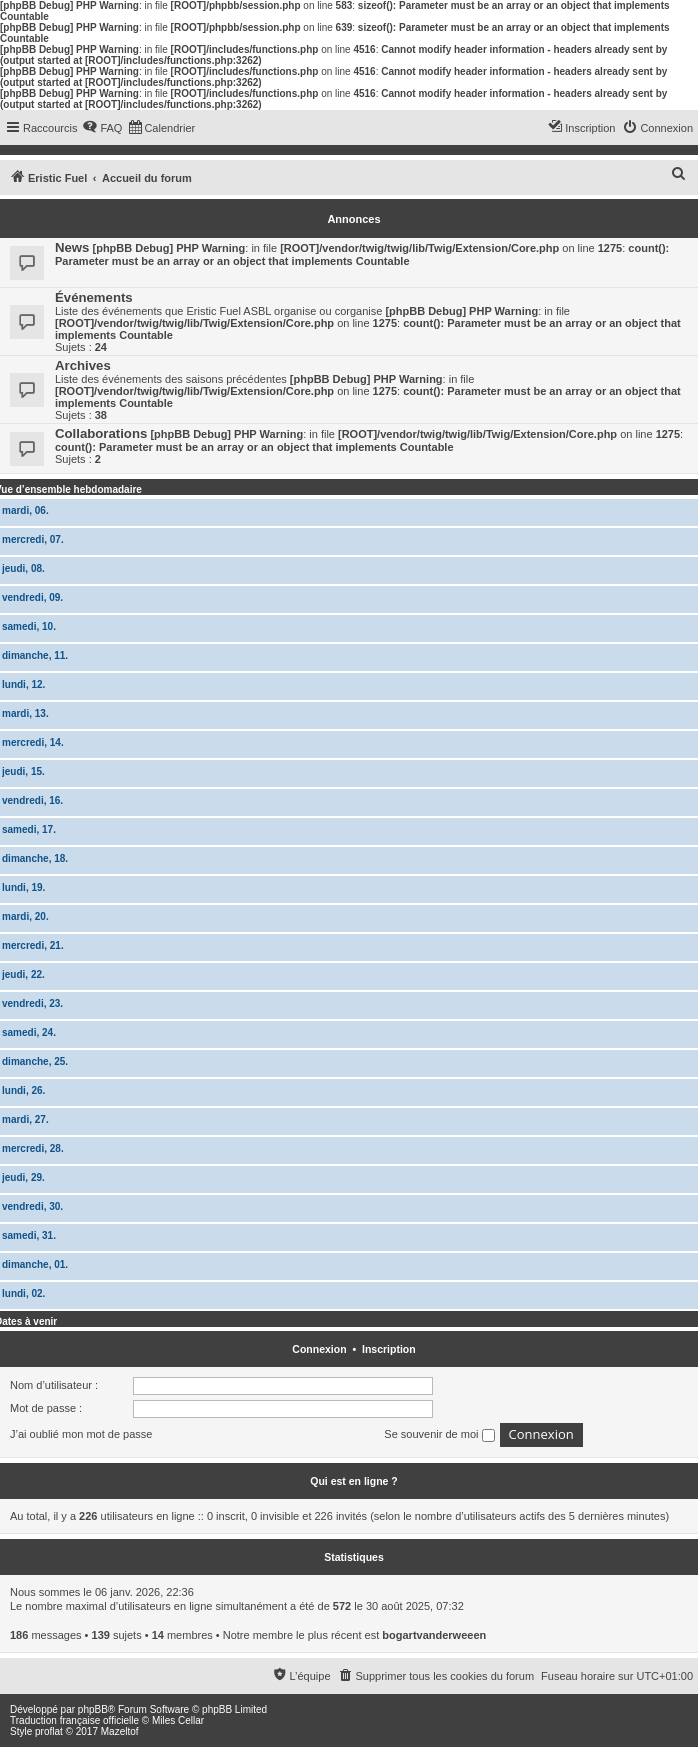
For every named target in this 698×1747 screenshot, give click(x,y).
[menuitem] (102, 128)
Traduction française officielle (74, 1720)
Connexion (319, 1349)
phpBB (93, 1709)
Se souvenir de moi (439, 1435)
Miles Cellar (178, 1720)
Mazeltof (120, 1731)
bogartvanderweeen (434, 1635)
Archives (83, 365)
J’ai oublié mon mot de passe (81, 1434)
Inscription (389, 1349)
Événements (94, 297)
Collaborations (101, 433)
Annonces (353, 219)
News (72, 247)
